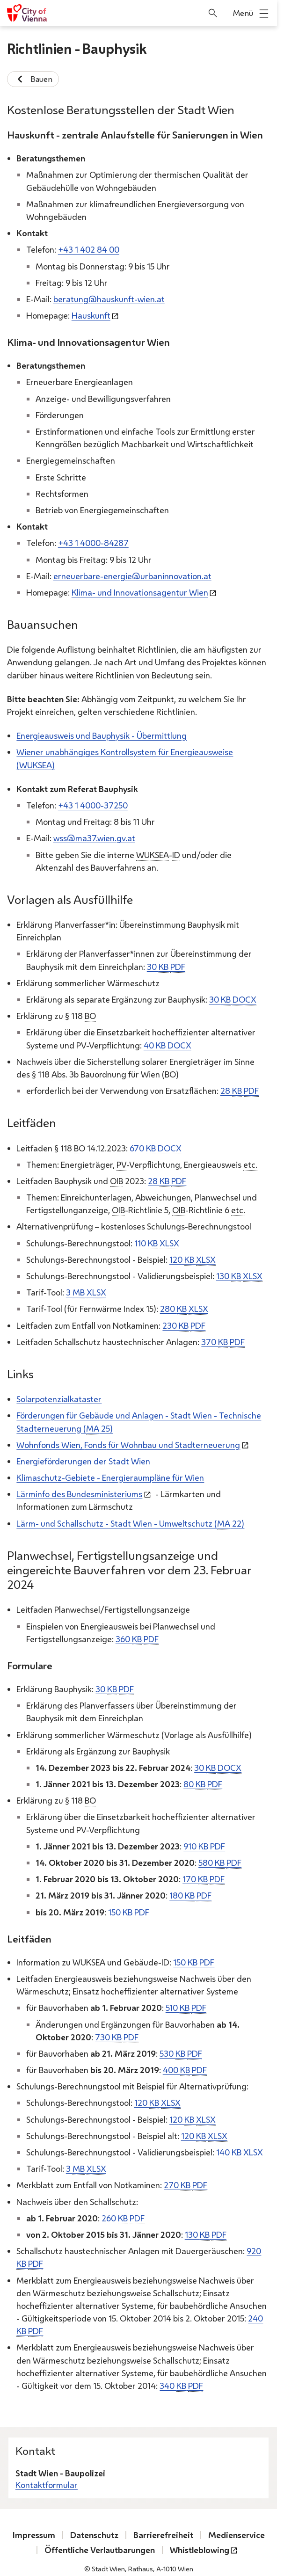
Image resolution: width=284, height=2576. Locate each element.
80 (202, 1784)
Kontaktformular (46, 2484)
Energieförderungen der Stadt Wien (83, 1461)
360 (137, 1639)
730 (116, 2037)
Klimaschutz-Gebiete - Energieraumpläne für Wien (110, 1477)
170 (203, 1879)
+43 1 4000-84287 (93, 542)
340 (181, 2386)
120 (192, 1259)
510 (186, 2008)
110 (156, 1243)
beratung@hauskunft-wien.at (109, 299)
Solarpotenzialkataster (59, 1398)
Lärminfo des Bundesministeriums (79, 1493)
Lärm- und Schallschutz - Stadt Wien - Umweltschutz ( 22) (130, 1523)
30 (166, 966)
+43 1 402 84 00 (88, 249)
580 (219, 1863)
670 (156, 1148)
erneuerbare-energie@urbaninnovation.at (132, 575)
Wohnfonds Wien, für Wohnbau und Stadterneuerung (128, 1444)
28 (239, 1091)
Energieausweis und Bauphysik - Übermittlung (101, 735)
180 (190, 1895)
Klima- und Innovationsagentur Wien (140, 592)
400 (185, 2070)
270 (185, 2185)
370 (223, 1341)
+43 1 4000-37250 (93, 805)
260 (123, 2218)
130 (239, 1276)
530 (181, 2053)
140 (239, 2152)
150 (128, 1912)
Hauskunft (91, 315)
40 (167, 1045)
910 (204, 1846)
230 (183, 1325)
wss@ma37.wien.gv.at (94, 838)
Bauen (33, 79)
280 (184, 1309)
